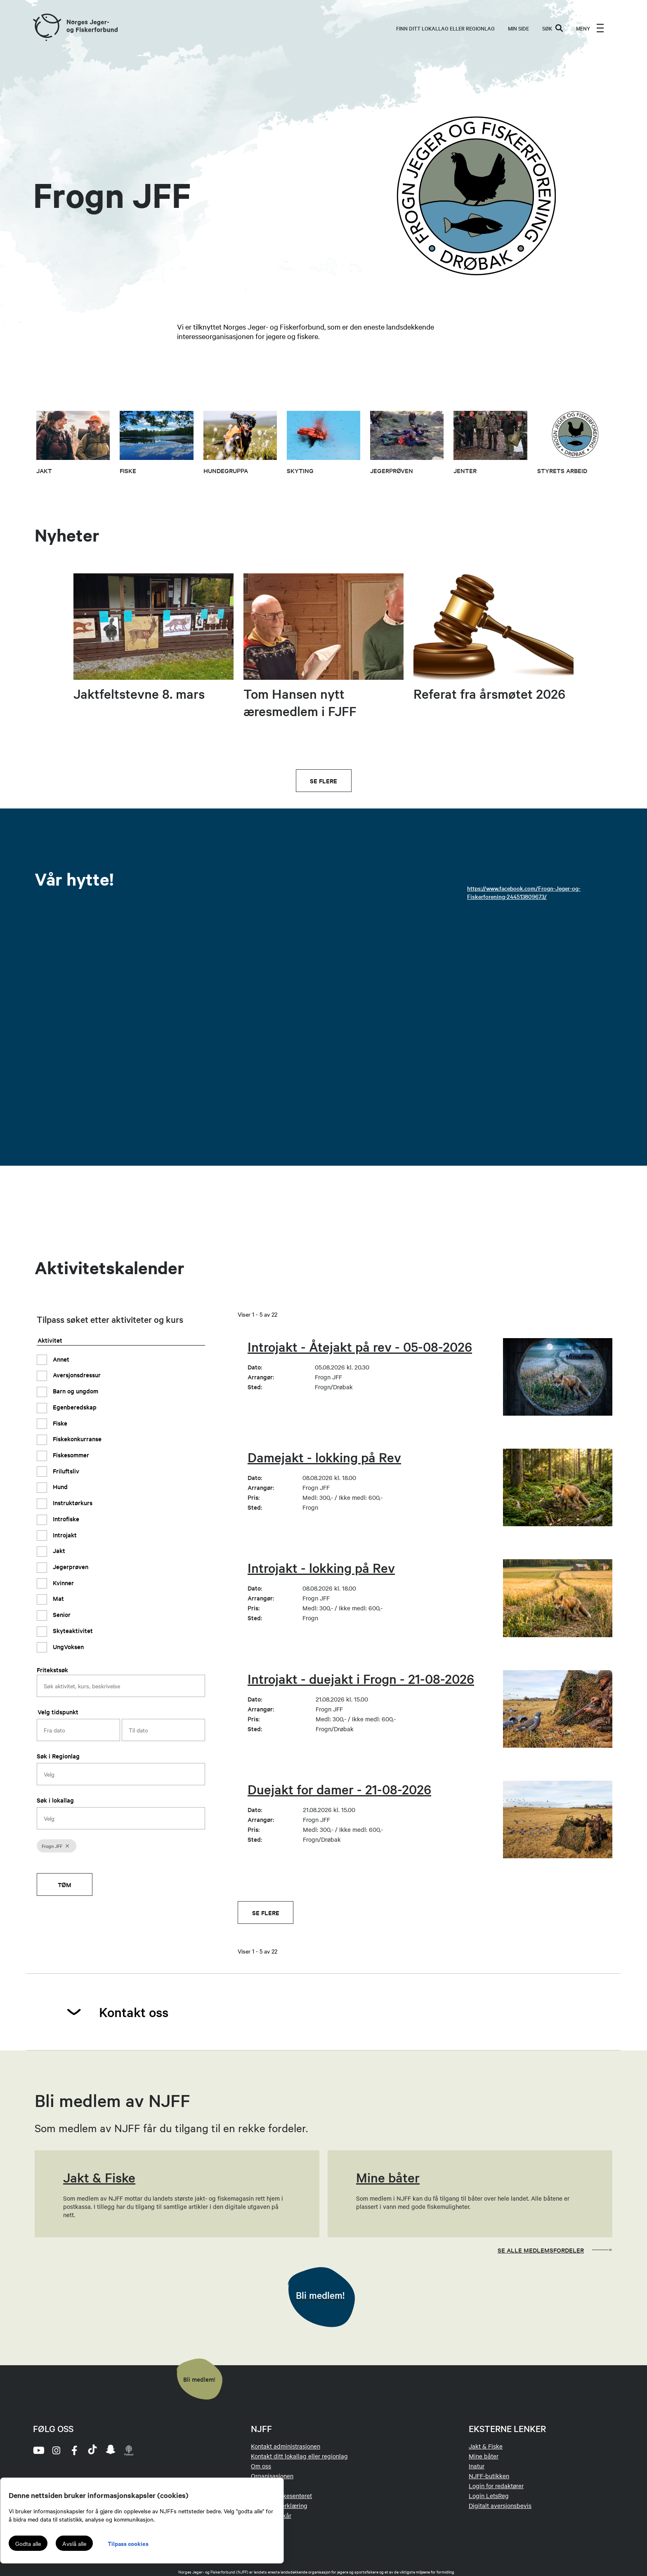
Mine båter (483, 2456)
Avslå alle (74, 2543)
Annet (60, 1359)
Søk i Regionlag (58, 1755)
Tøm (64, 1884)
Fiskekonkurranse (76, 1438)
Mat (57, 1598)
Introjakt (64, 1534)
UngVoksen (67, 1646)
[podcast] (129, 2450)
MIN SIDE (518, 28)
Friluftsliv (65, 1470)
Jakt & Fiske (486, 2446)
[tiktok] (92, 2450)
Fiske (59, 1423)
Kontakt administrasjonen (285, 2446)
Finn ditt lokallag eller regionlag (445, 28)
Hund (59, 1486)
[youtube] (38, 2450)
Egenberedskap (74, 1406)
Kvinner (62, 1582)
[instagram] (56, 2450)
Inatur (476, 2466)
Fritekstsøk (52, 1669)
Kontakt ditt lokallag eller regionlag (299, 2456)
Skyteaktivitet (72, 1630)
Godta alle (28, 2543)
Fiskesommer (70, 1454)
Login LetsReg (489, 2495)
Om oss (261, 2466)
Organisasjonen (272, 2476)
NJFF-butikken (489, 2476)
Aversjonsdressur (76, 1374)
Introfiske (65, 1518)
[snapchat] (111, 2450)
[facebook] (74, 2450)
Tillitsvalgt (266, 2486)
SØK (552, 28)
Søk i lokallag (55, 1800)
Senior (61, 1614)
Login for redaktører (496, 2486)
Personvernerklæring (279, 2505)
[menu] (590, 28)
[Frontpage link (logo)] (46, 28)
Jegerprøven (69, 1566)
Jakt (58, 1550)
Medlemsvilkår (271, 2515)
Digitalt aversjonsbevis (500, 2505)
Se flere (323, 780)
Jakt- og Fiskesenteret (281, 2495)
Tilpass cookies (128, 2543)
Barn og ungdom (74, 1390)
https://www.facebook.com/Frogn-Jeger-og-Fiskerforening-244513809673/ (524, 892)
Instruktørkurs (71, 1502)
